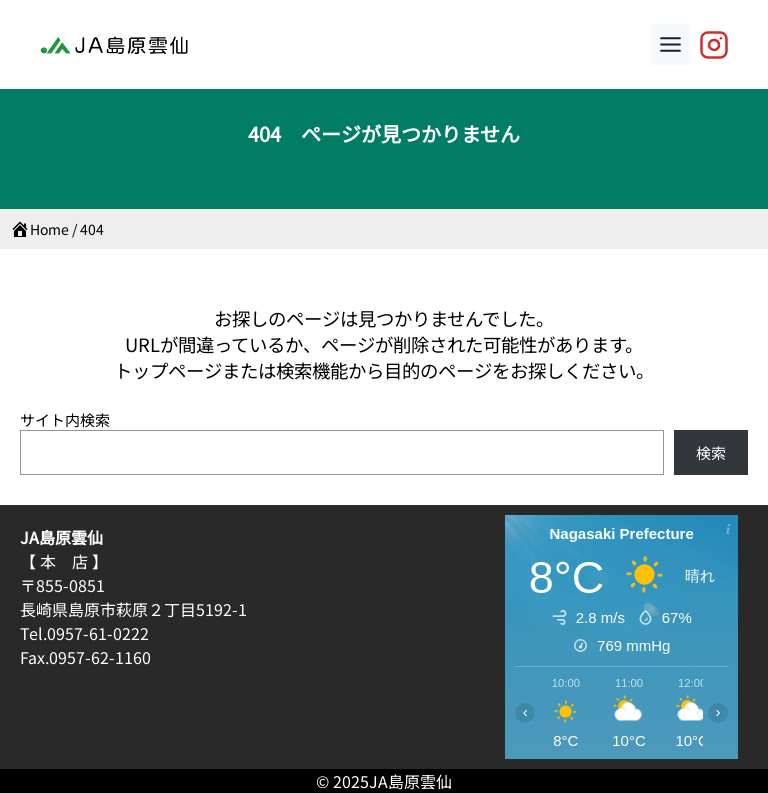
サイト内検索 (65, 419)
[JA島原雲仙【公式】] (714, 45)
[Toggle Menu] (670, 44)
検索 (711, 452)
